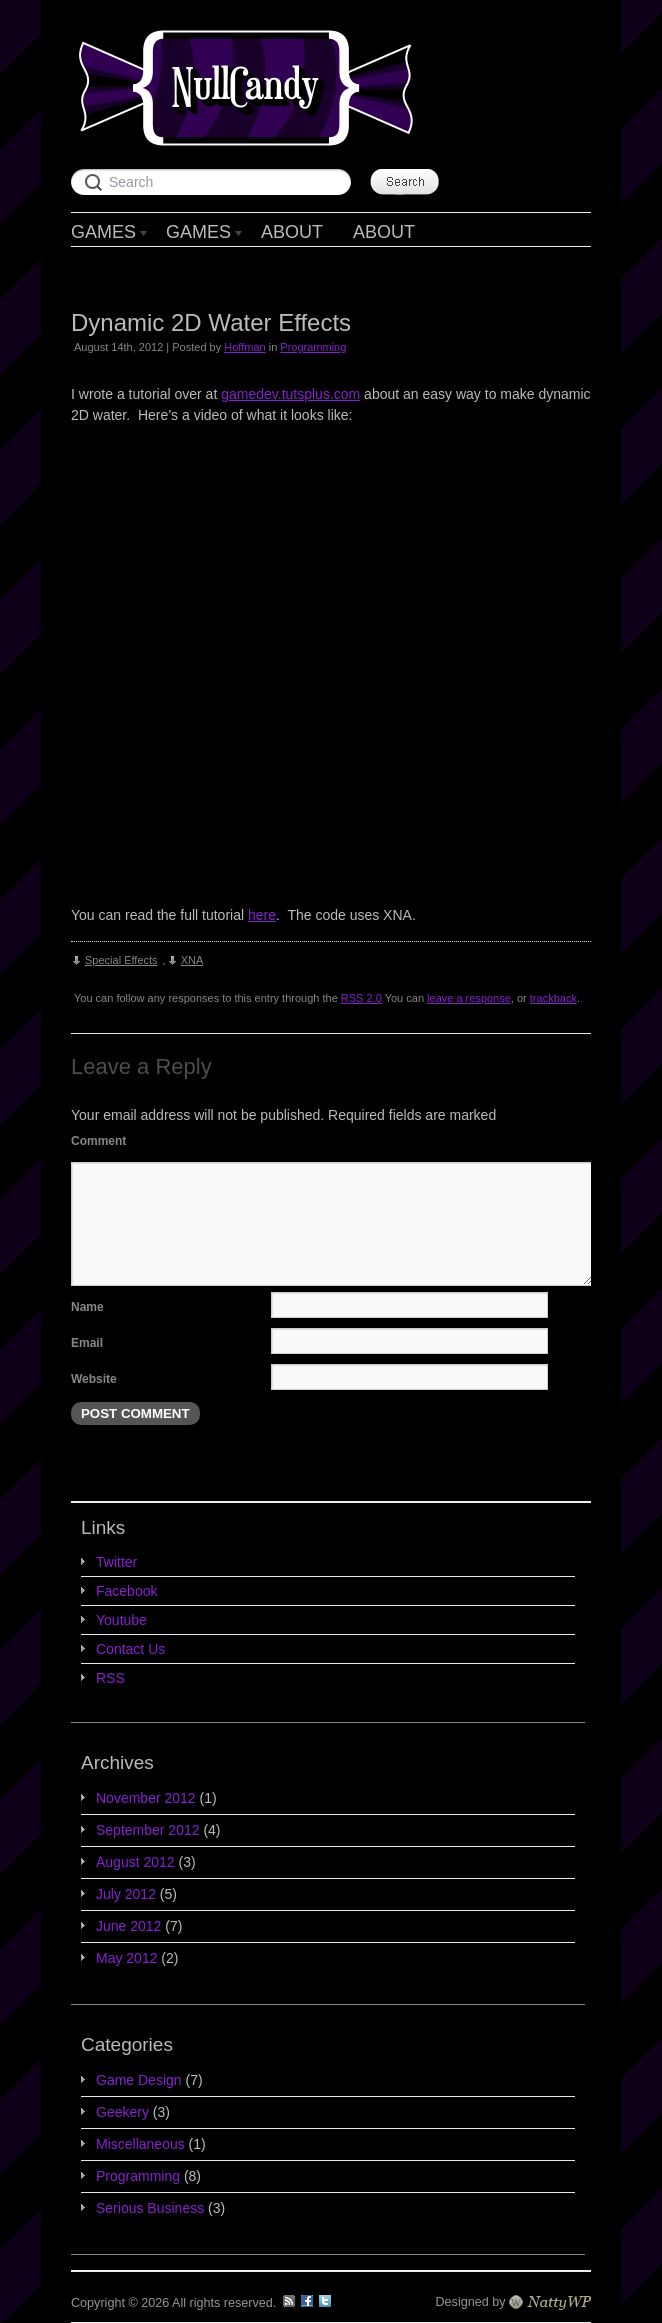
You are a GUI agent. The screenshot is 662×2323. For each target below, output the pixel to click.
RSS (110, 1678)
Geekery (122, 2112)
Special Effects (121, 960)
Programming (313, 347)
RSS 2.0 (361, 998)
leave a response (469, 998)
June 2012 (128, 1926)
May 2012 (126, 1958)
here (262, 915)
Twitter (116, 1562)
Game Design (139, 2080)
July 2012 (126, 1894)
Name (87, 1307)
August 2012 (135, 1862)
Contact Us (130, 1649)
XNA (192, 960)
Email (87, 1343)
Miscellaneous (140, 2144)
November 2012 (146, 1798)
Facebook (126, 1591)
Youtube (121, 1620)
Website (94, 1379)
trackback (553, 998)
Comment (98, 1141)
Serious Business (150, 2208)
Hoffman (244, 347)
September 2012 (148, 1830)
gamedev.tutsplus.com (290, 394)
